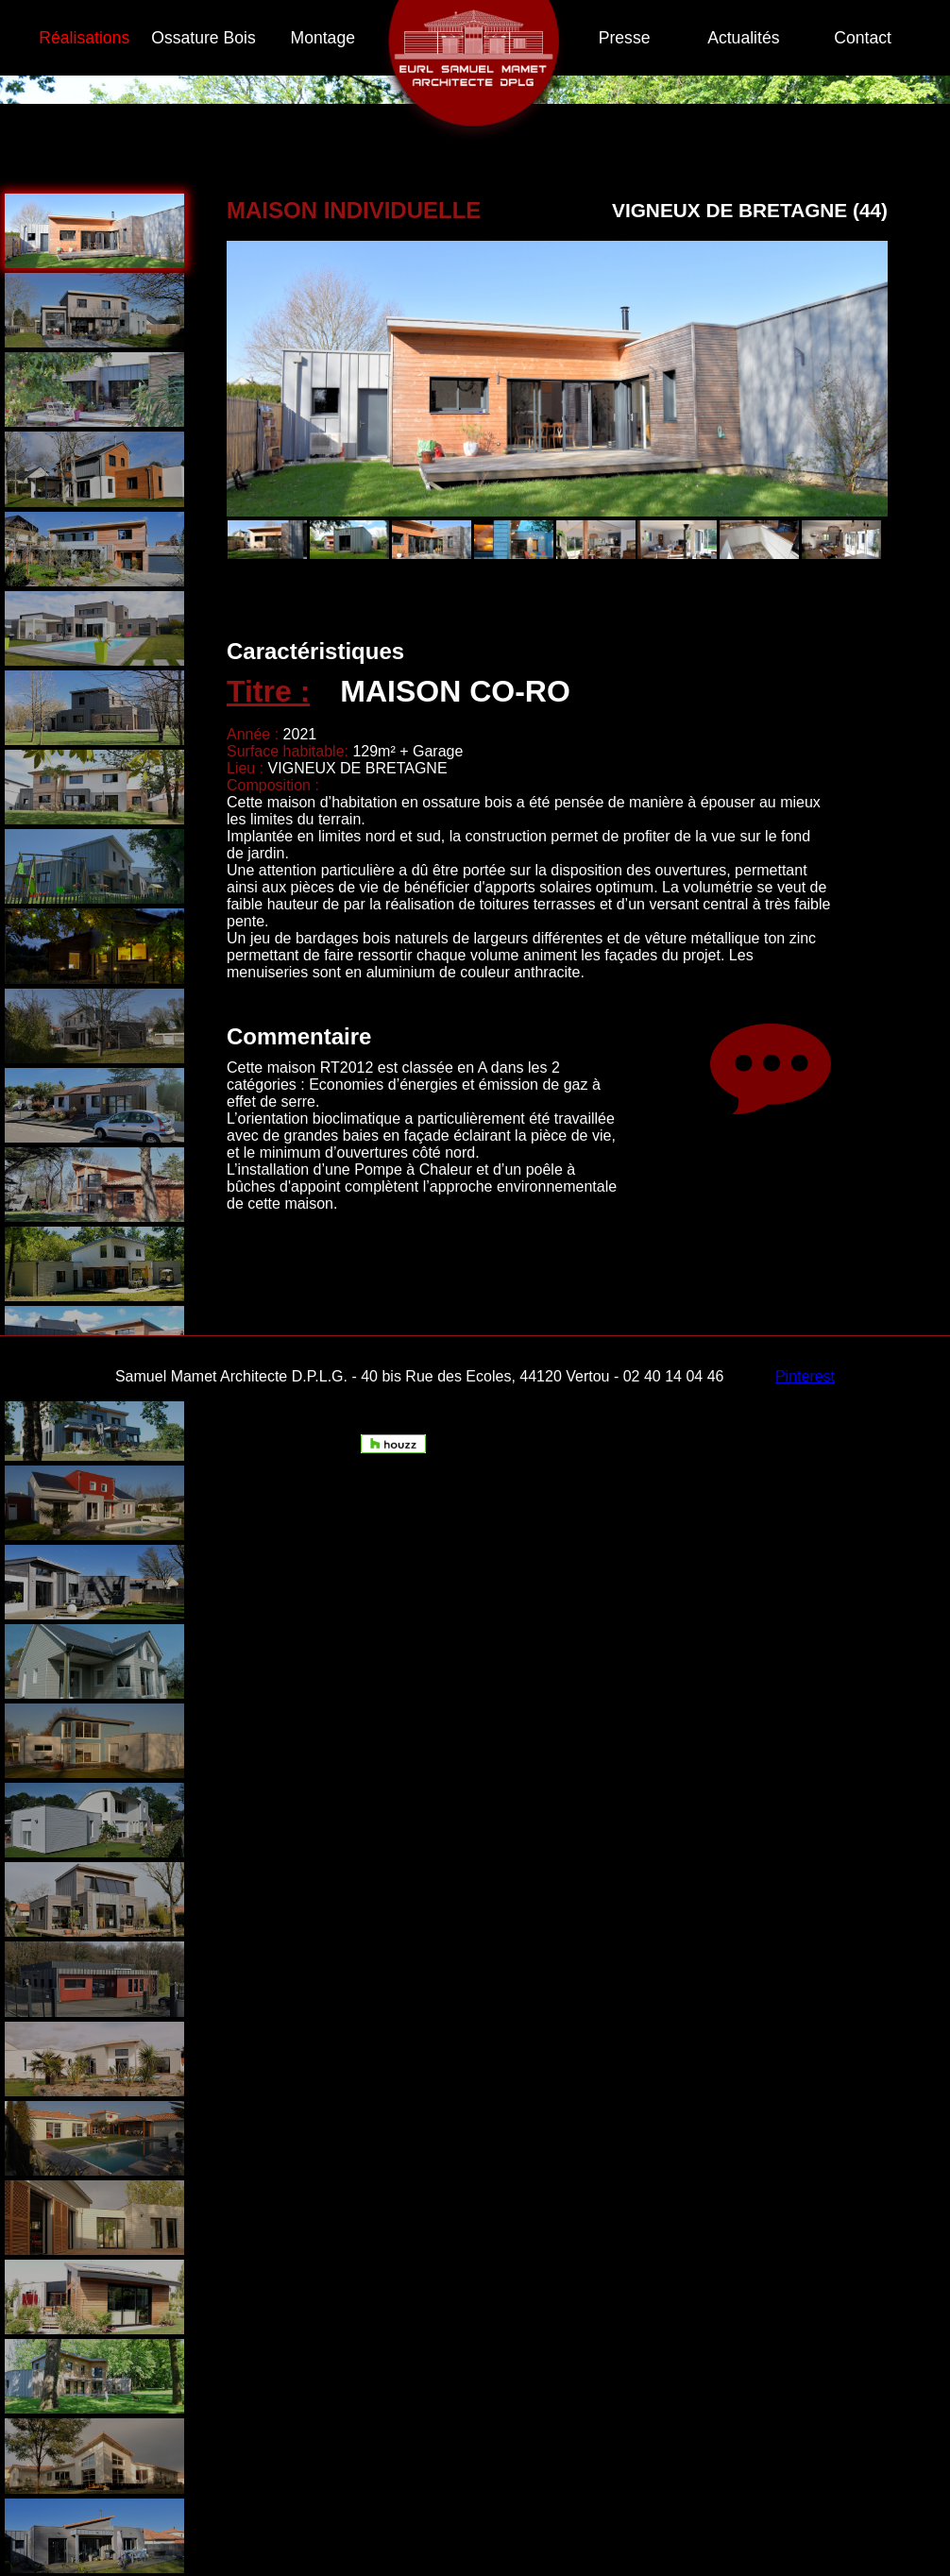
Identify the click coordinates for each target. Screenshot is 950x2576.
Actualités (743, 37)
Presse (625, 37)
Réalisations (84, 37)
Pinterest (805, 1376)
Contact (862, 37)
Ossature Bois (203, 37)
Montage (323, 37)
